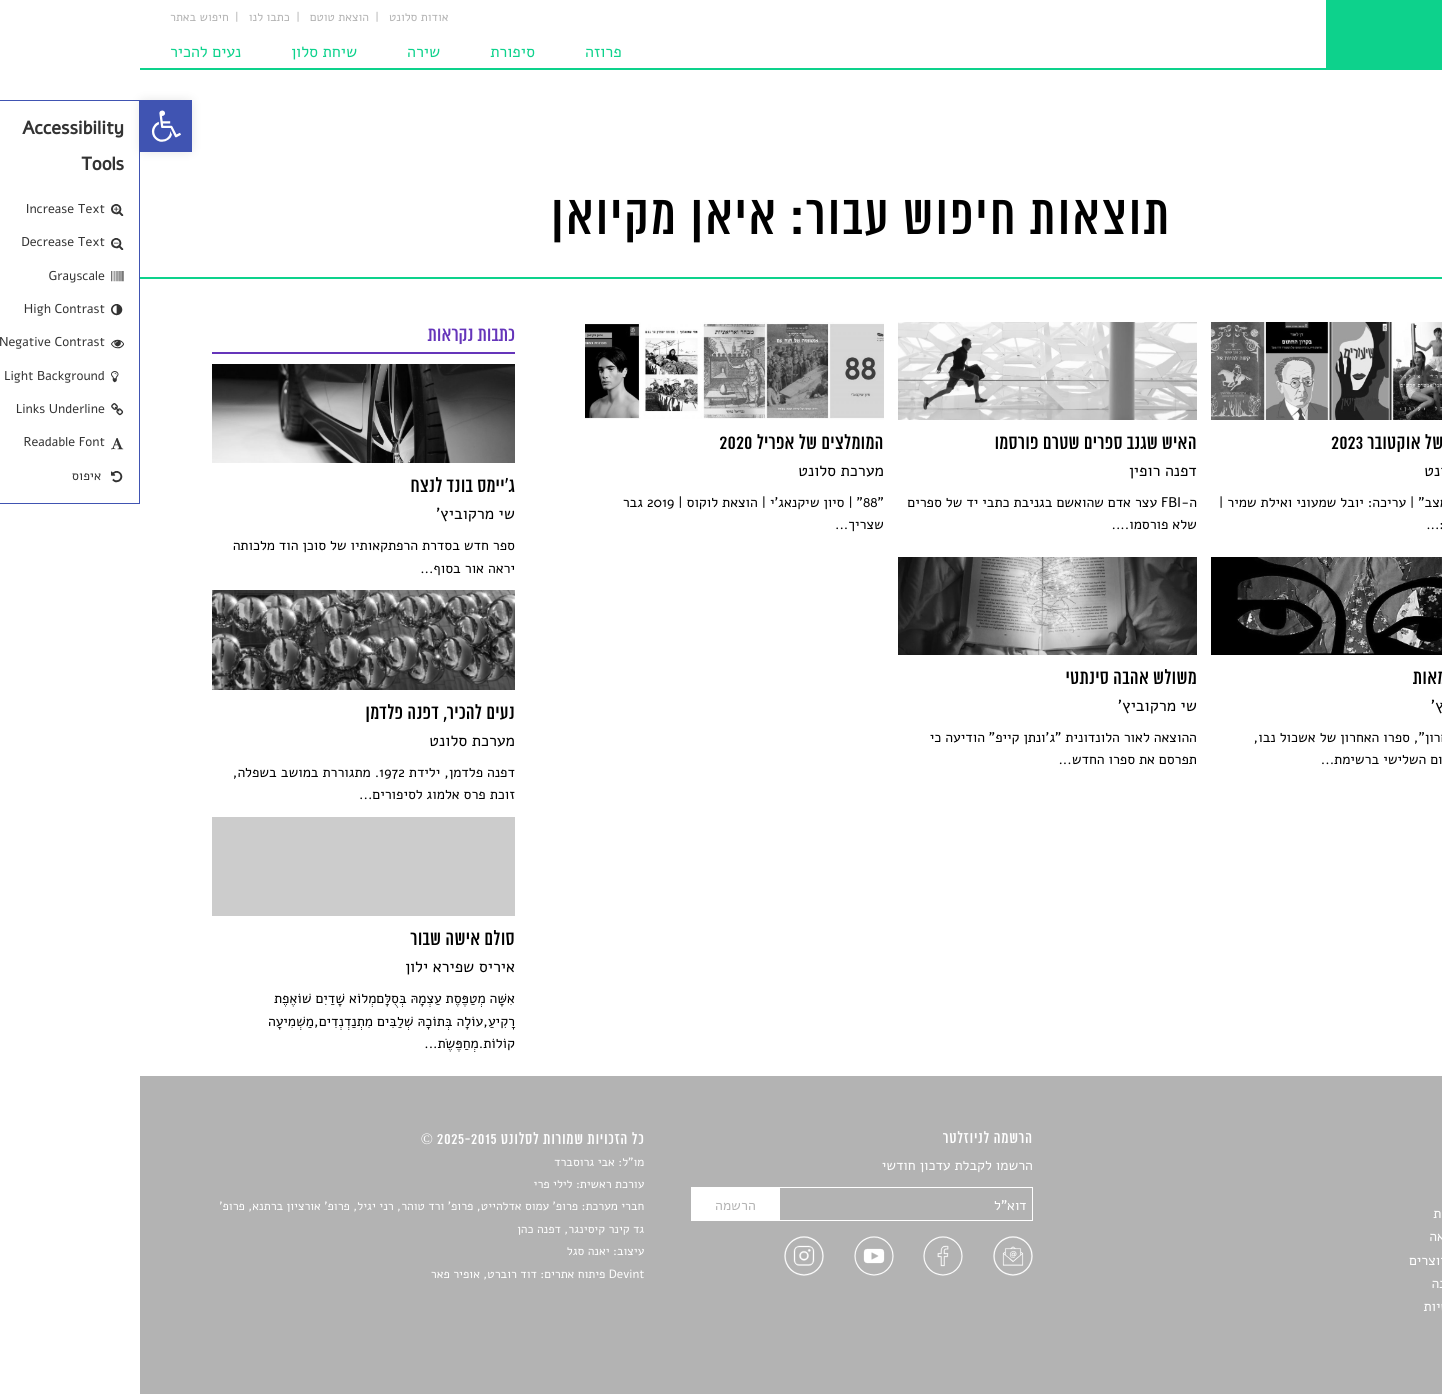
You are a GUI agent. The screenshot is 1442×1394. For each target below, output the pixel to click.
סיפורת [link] (372, 52)
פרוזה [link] (463, 52)
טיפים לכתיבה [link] (1330, 1283)
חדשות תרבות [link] (1331, 1213)
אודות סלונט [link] (279, 18)
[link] (26, 126)
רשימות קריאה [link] (1329, 1236)
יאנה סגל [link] (448, 1252)
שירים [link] (1353, 1189)
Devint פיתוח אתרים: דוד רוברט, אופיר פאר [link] (397, 1275)
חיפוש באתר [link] (59, 18)
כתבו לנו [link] (129, 18)
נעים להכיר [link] (65, 52)
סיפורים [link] (1347, 1166)
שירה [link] (283, 52)
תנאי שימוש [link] (1336, 1330)
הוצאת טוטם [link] (199, 18)
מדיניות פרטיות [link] (1326, 1306)
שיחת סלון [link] (184, 52)
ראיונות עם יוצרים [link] (1319, 1260)
